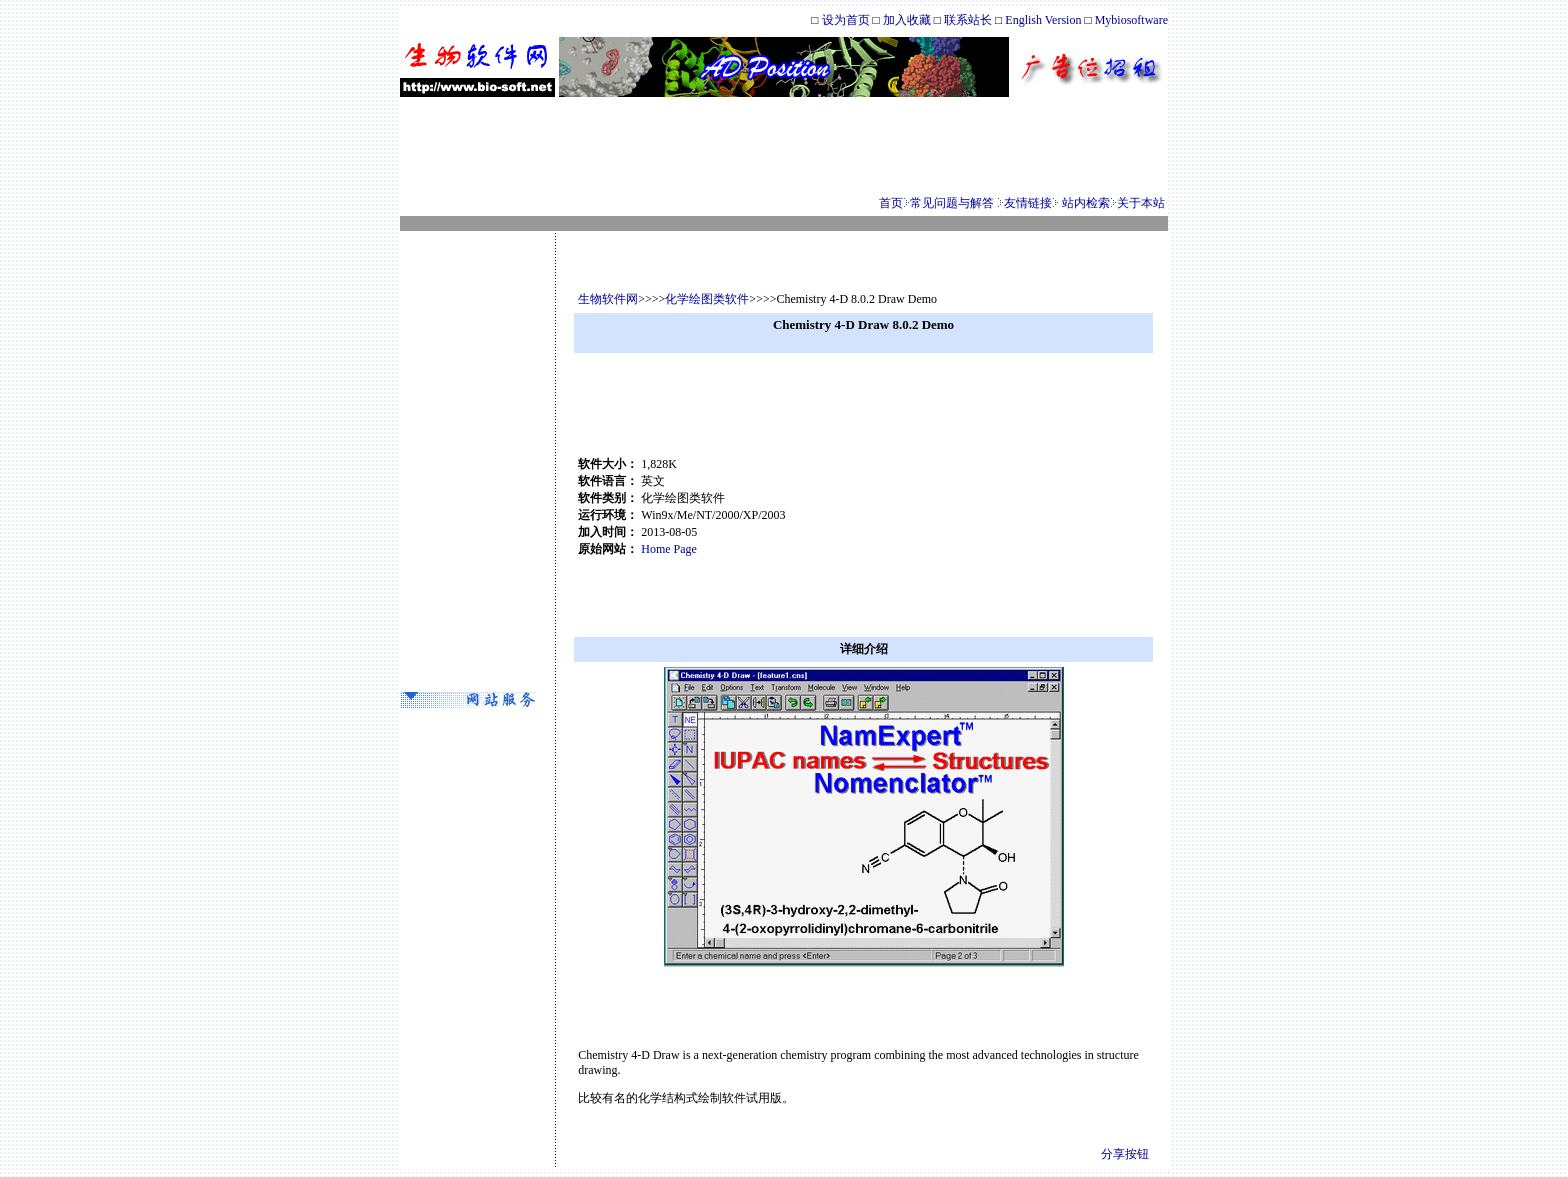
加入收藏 (907, 20)
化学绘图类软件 (707, 299)
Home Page (669, 549)
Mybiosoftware (1131, 20)
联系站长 (969, 20)
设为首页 (846, 20)
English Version (1043, 20)
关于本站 (1141, 203)
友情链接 (1028, 203)
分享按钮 (1125, 1154)
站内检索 (1086, 203)
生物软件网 (608, 299)
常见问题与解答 (952, 203)
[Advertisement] (784, 146)
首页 (891, 203)
